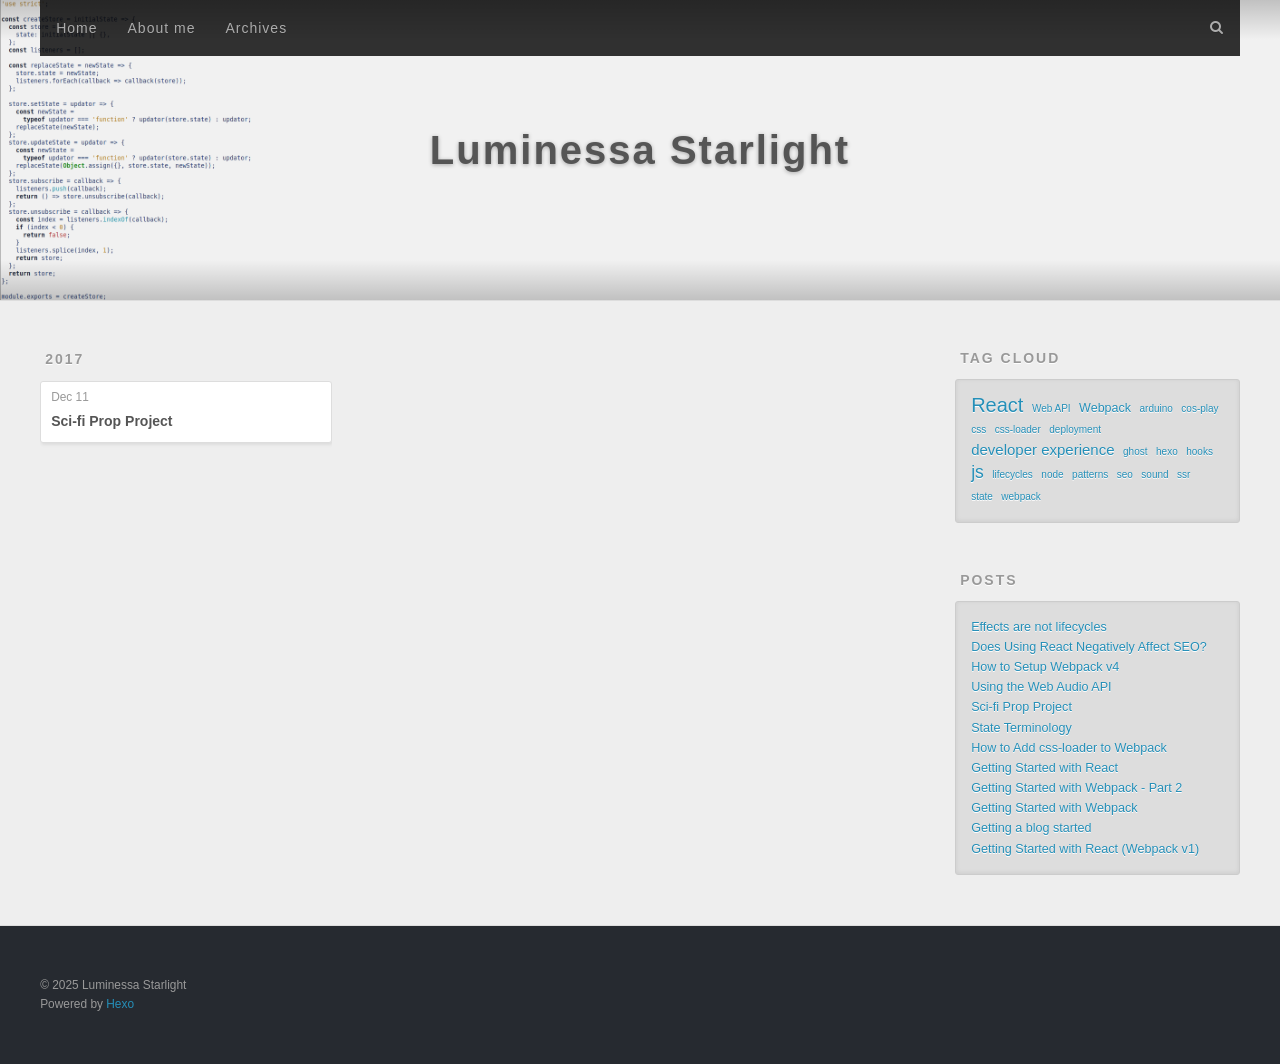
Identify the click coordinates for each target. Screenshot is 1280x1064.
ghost (1135, 451)
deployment (1075, 429)
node (1052, 474)
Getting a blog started (1031, 828)
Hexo (120, 1004)
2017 (64, 359)
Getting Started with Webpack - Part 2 (1076, 788)
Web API (1051, 408)
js (977, 472)
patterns (1090, 474)
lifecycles (1012, 474)
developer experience (1042, 449)
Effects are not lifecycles (1039, 627)
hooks (1199, 451)
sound (1154, 474)
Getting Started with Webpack (1054, 808)
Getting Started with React (1044, 768)
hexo (1167, 451)
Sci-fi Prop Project (111, 421)
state (982, 496)
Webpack (1105, 408)
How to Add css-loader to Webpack (1069, 748)
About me (162, 28)
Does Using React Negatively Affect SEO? (1089, 647)
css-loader (1018, 429)
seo (1125, 474)
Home (76, 28)
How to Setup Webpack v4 (1045, 667)
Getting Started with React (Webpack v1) (1085, 849)
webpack (1020, 496)
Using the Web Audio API (1041, 687)
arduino (1156, 408)
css (978, 429)
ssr (1183, 474)
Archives (256, 28)
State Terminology (1021, 728)
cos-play (1199, 408)
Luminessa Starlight (640, 150)
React (997, 405)
